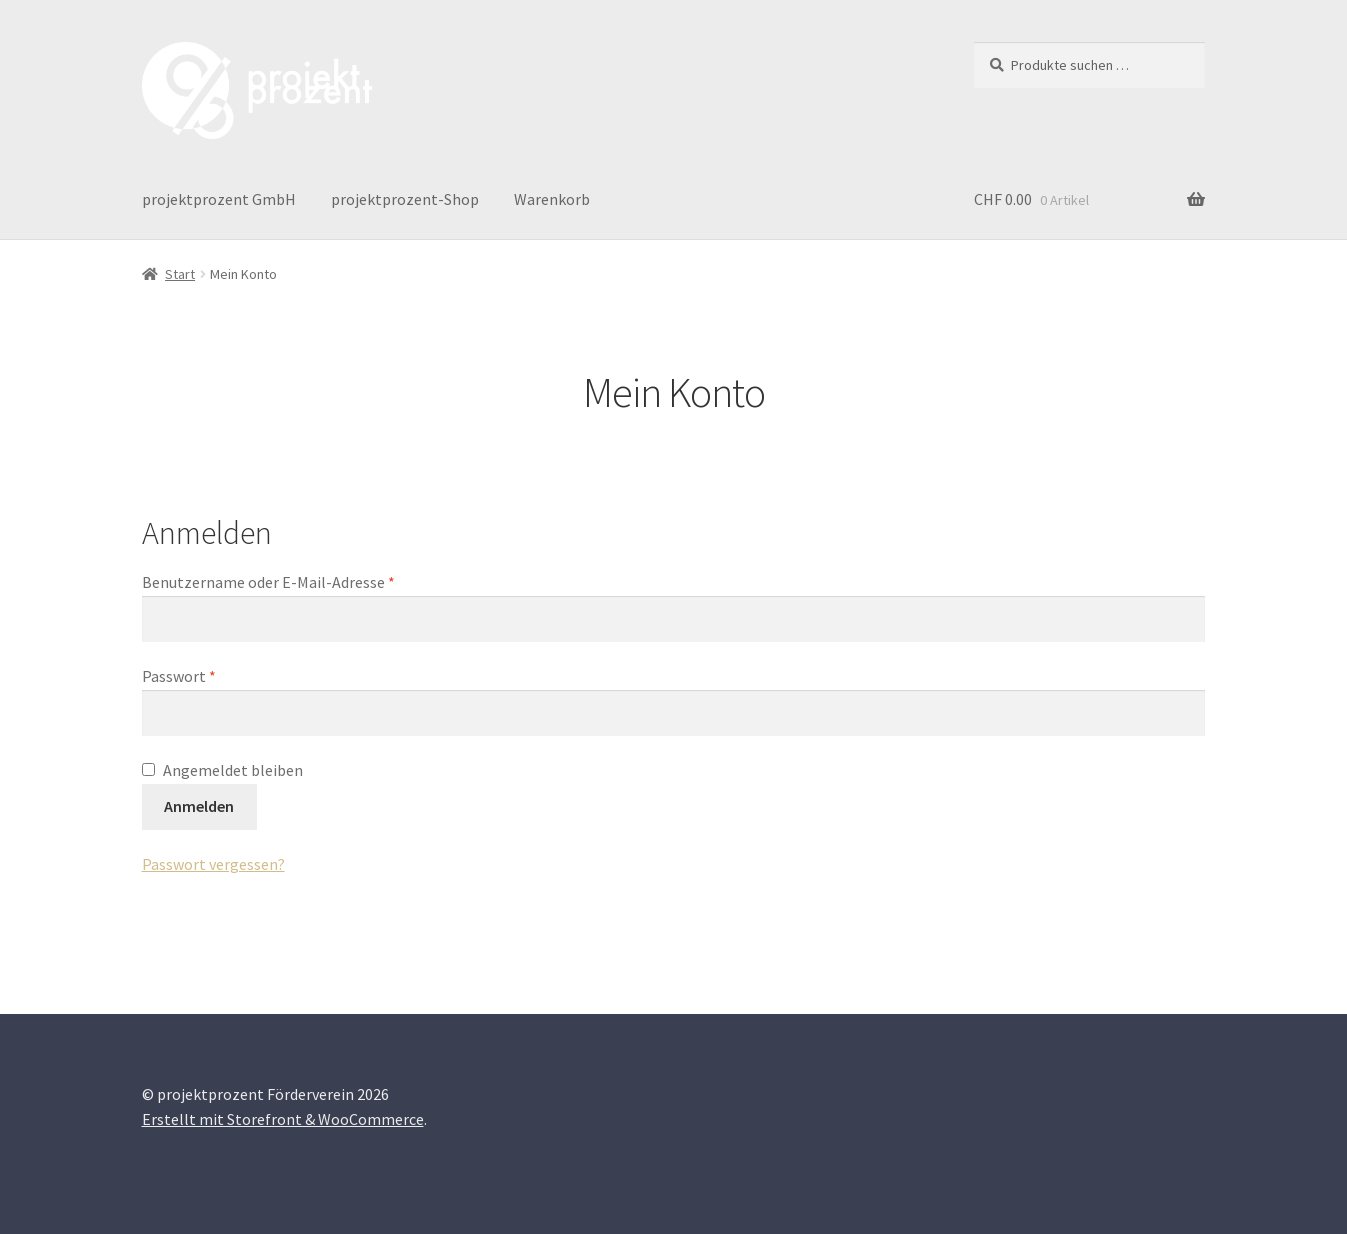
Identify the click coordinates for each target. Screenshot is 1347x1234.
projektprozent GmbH (219, 199)
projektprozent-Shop (405, 199)
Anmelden (199, 806)
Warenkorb (552, 199)
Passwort (220, 675)
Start (180, 274)
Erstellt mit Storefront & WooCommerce (283, 1119)
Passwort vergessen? (213, 864)
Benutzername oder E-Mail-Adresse (309, 581)
